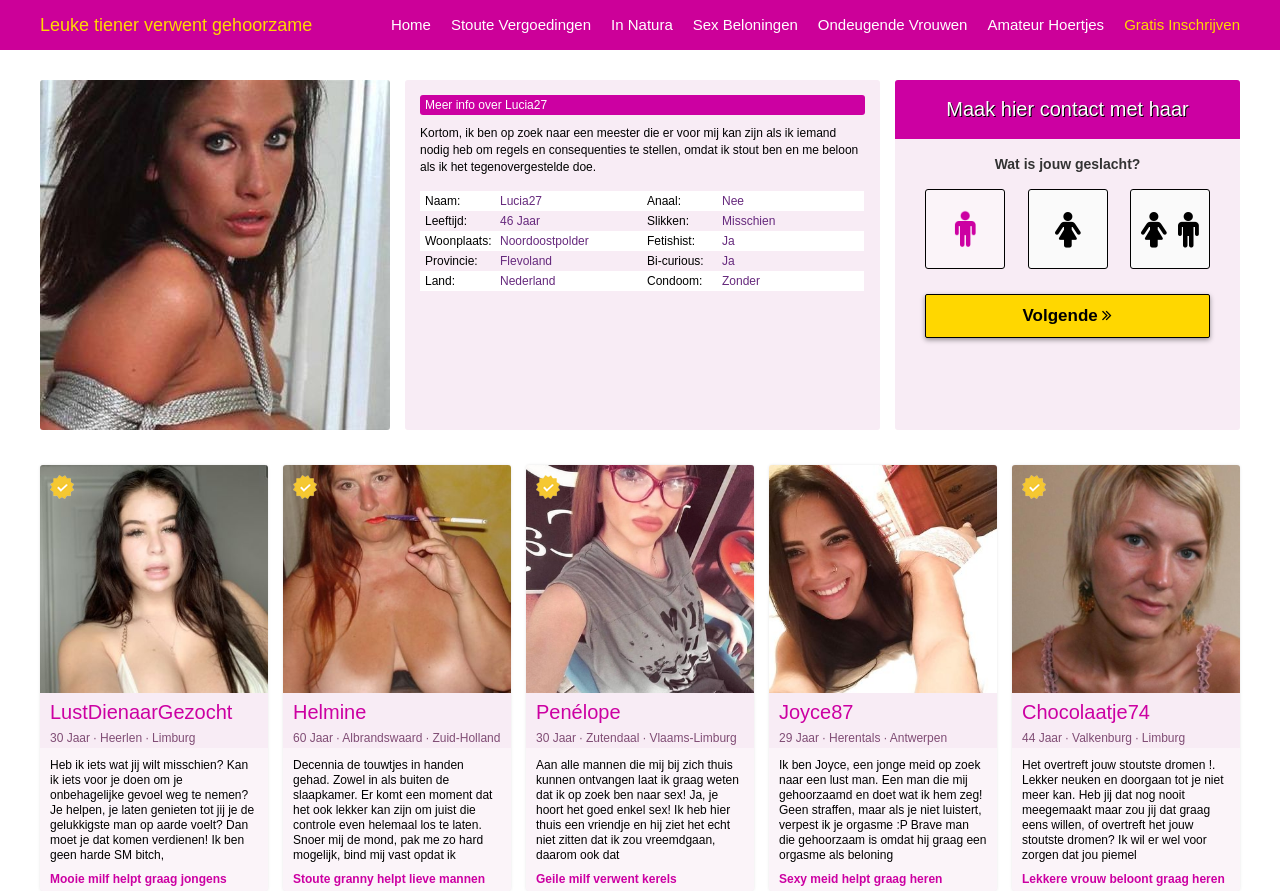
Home (411, 24)
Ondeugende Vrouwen (893, 24)
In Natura (642, 24)
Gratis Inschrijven (1182, 24)
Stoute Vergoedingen (521, 24)
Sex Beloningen (745, 24)
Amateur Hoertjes (1045, 24)
